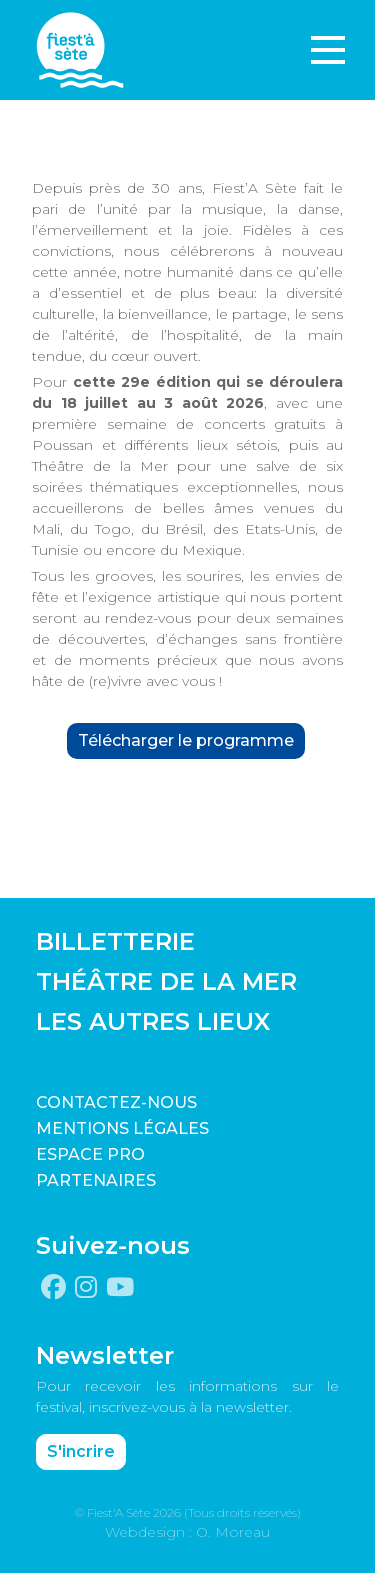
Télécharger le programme (186, 740)
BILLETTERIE (115, 941)
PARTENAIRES (96, 1180)
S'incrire (81, 1451)
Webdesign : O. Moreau (187, 1532)
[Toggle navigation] (328, 50)
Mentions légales (122, 1128)
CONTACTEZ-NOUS (116, 1102)
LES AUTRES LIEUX (153, 1021)
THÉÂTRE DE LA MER (166, 981)
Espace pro (90, 1154)
